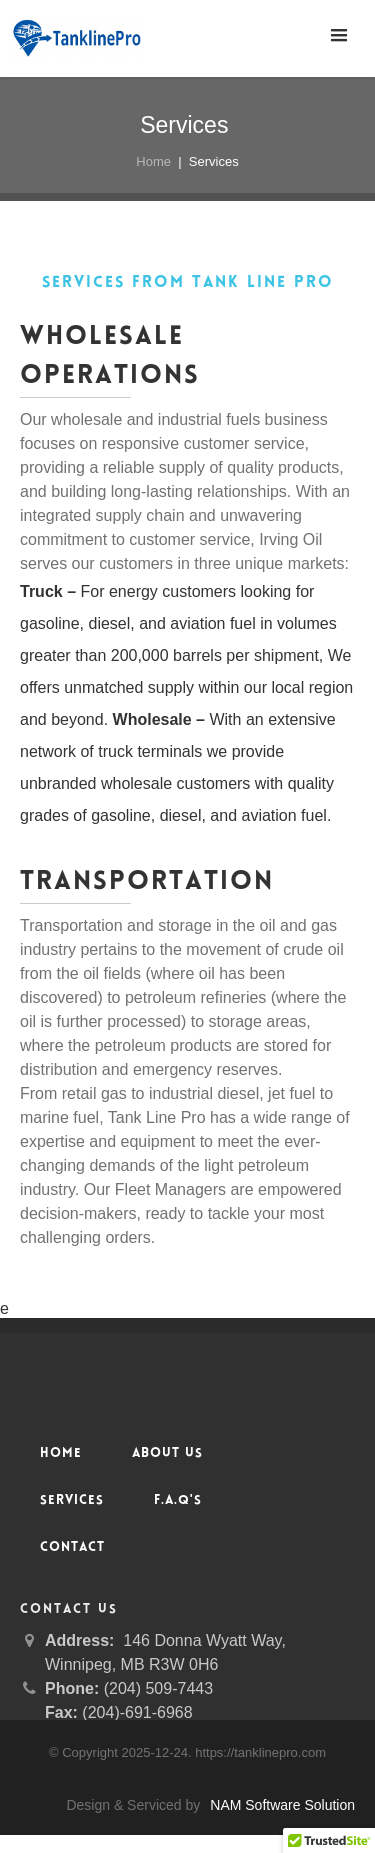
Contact (72, 1548)
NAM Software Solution (282, 1805)
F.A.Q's (178, 1501)
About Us (167, 1454)
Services (72, 1501)
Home (153, 161)
